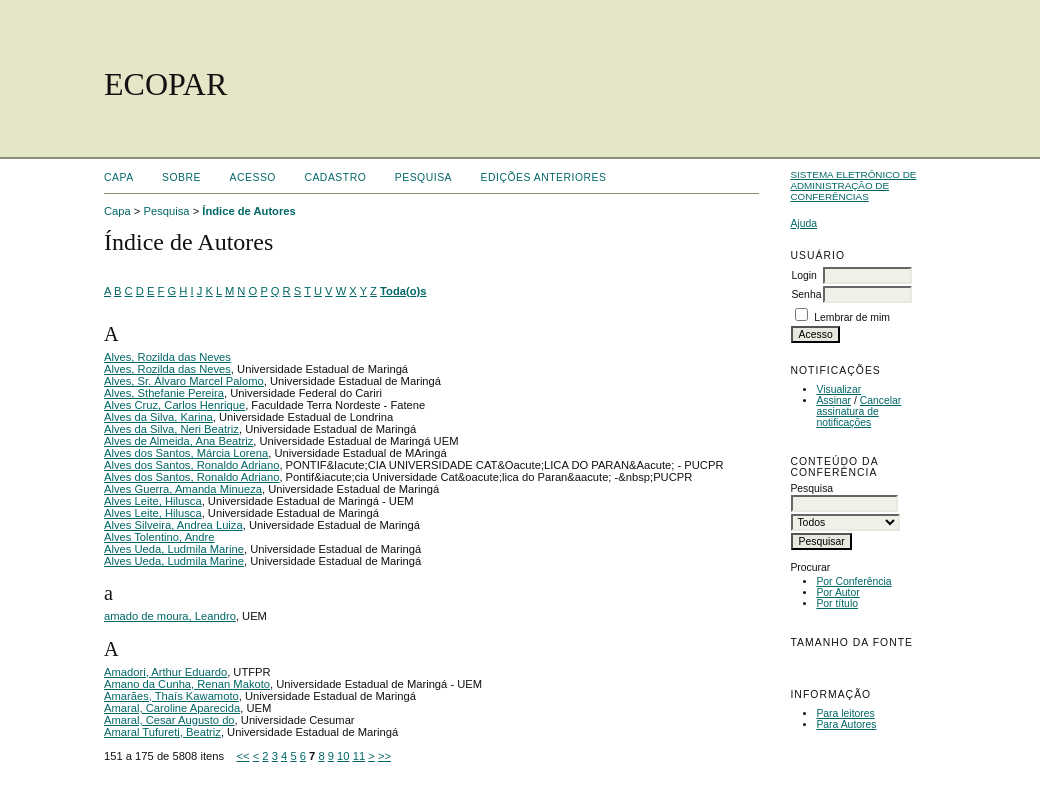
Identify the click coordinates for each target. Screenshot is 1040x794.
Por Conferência (853, 581)
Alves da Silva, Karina (158, 417)
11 (359, 756)
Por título (837, 603)
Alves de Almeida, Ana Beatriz (178, 441)
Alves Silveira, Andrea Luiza (173, 525)
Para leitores (845, 713)
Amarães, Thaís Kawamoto (171, 696)
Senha (806, 294)
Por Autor (837, 592)
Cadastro (335, 177)
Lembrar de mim (852, 317)
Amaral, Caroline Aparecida (172, 708)
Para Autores (846, 724)
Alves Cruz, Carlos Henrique (174, 405)
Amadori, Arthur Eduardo (165, 672)
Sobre (181, 177)
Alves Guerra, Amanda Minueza (183, 489)
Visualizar (838, 389)
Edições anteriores (544, 177)
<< (243, 756)
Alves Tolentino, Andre (159, 537)
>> (384, 756)
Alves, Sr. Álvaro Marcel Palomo (184, 381)
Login (803, 275)
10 (343, 756)
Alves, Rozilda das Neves (167, 357)
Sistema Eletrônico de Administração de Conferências (853, 185)
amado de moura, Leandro (170, 616)
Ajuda (803, 223)
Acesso (253, 177)
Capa (119, 177)
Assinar (833, 400)
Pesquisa (423, 177)
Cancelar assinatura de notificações (858, 411)
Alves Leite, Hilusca (153, 501)
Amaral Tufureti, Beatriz (162, 732)
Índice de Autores (248, 211)
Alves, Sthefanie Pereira (164, 393)
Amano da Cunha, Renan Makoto (187, 684)
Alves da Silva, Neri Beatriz (171, 429)
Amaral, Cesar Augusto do (169, 720)
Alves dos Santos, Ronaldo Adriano (191, 465)
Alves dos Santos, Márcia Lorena (186, 453)
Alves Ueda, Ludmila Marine (174, 549)
